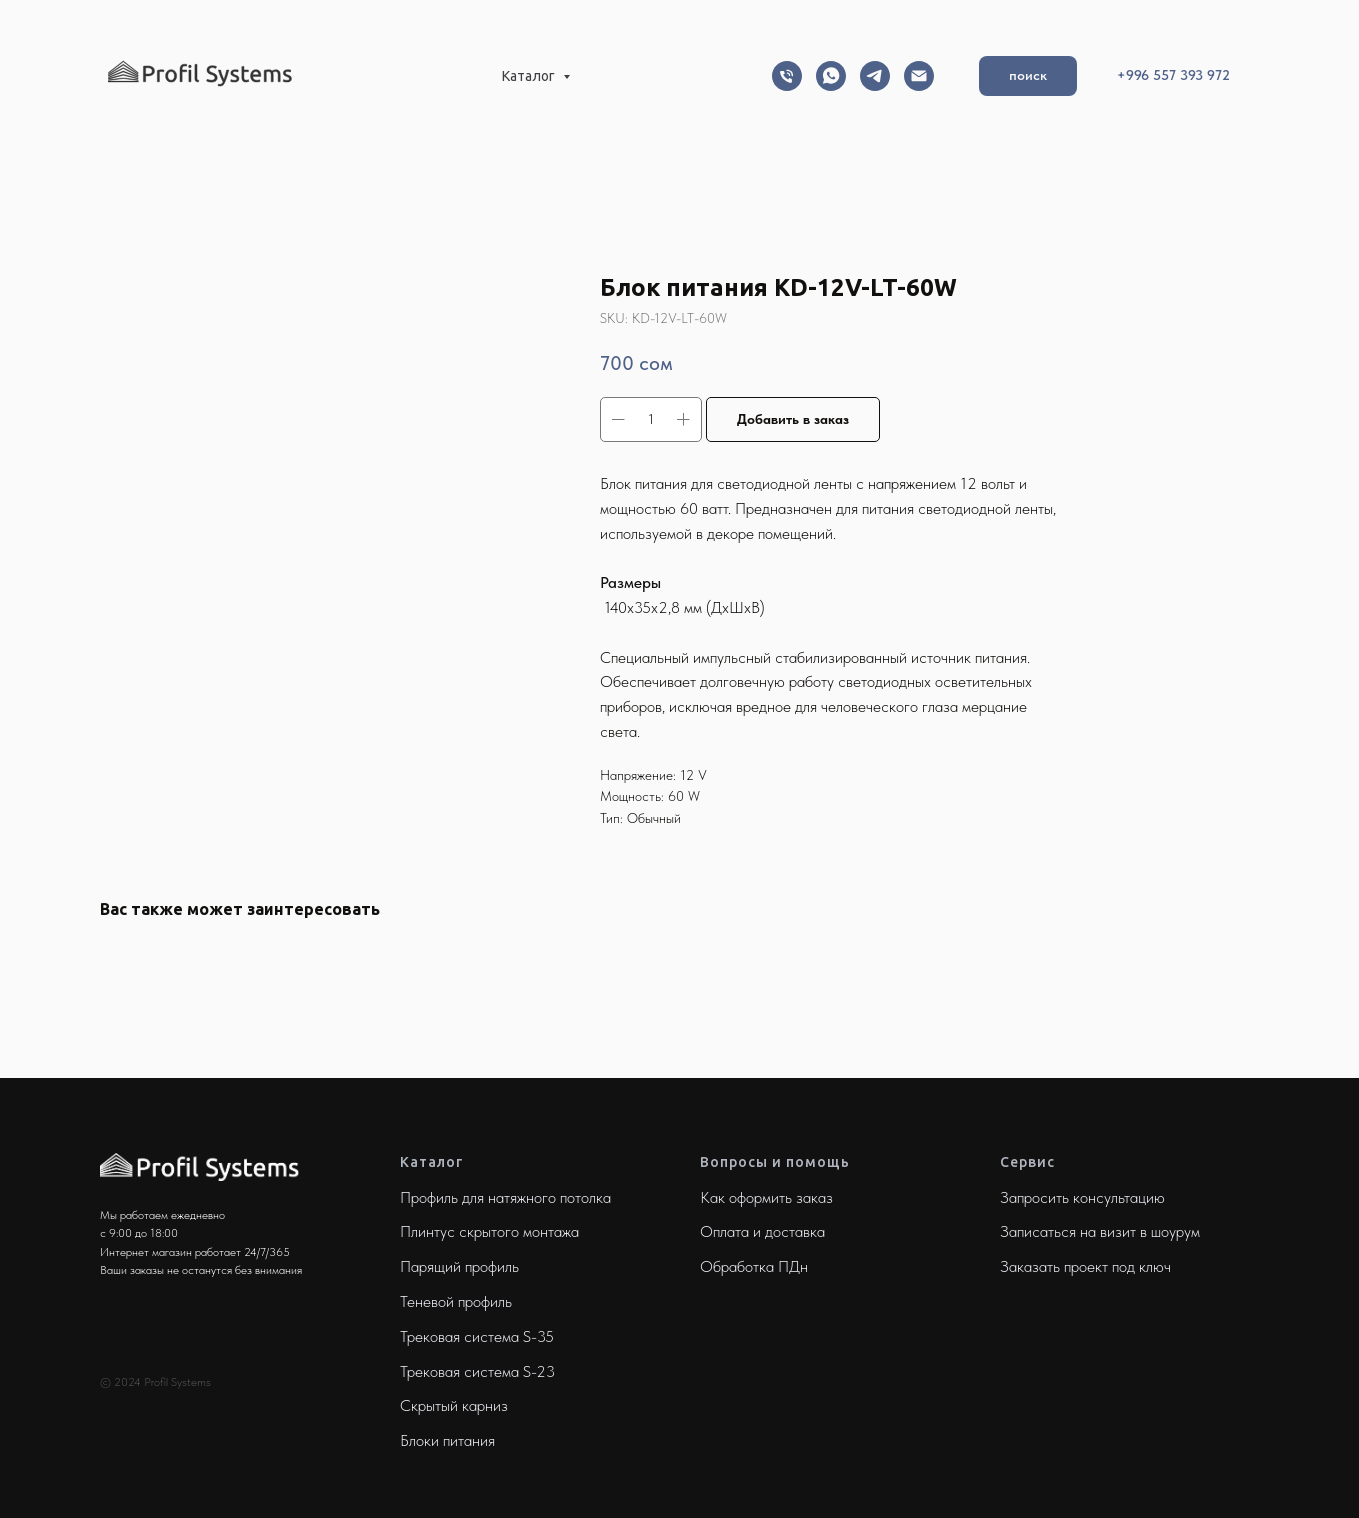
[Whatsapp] (831, 76)
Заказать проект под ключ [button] (1085, 1266)
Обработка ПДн (754, 1266)
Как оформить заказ (766, 1197)
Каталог (530, 76)
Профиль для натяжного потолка (505, 1197)
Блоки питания (447, 1440)
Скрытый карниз (454, 1405)
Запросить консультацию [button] (1082, 1197)
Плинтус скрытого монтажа (489, 1231)
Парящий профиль (459, 1266)
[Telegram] (875, 76)
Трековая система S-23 (477, 1371)
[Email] (919, 76)
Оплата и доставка (762, 1231)
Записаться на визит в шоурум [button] (1100, 1231)
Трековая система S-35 (477, 1336)
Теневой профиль (456, 1301)
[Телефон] (787, 76)
